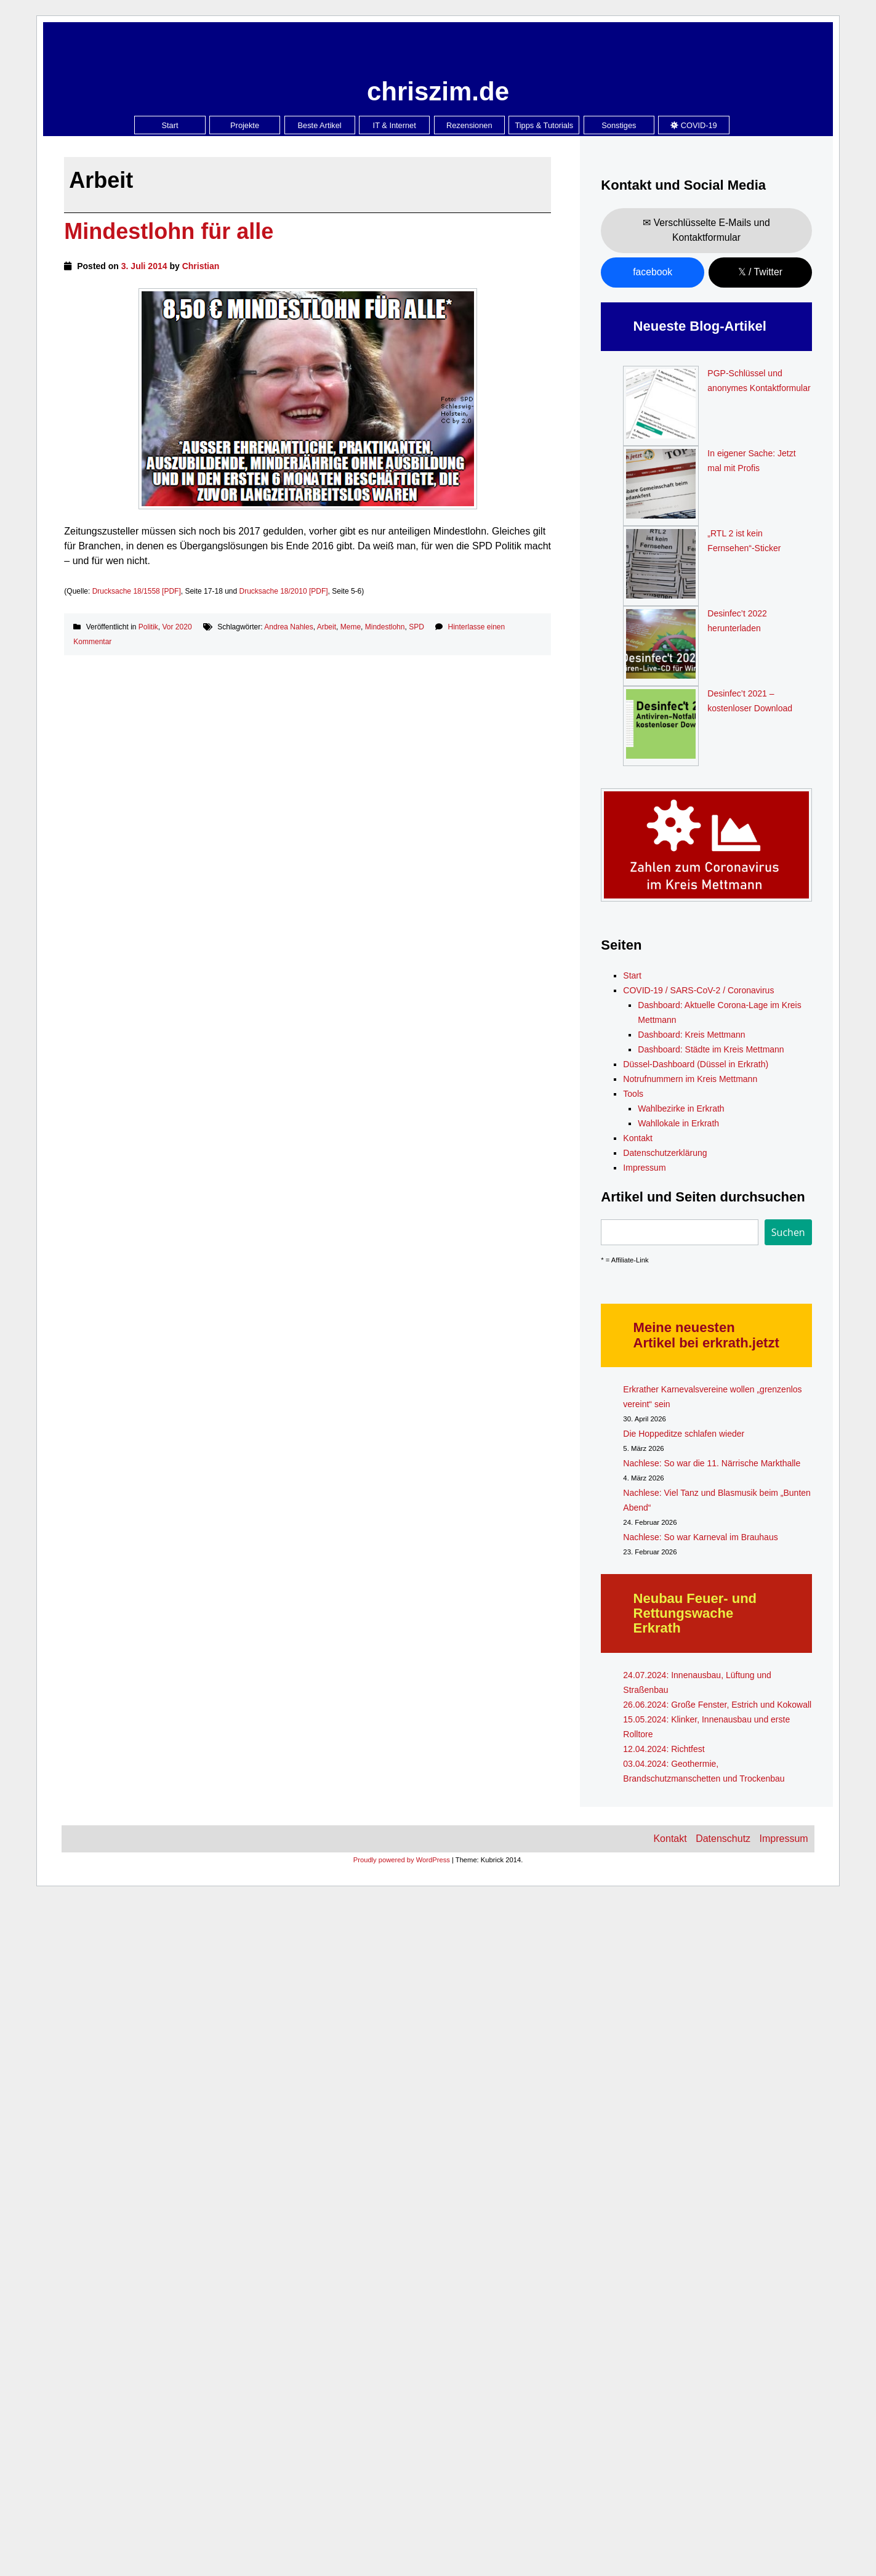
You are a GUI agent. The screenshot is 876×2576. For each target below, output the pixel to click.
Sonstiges (618, 125)
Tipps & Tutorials (544, 125)
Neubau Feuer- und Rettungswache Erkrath (695, 1613)
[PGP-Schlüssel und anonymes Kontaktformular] (661, 406)
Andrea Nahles (288, 627)
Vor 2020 (177, 627)
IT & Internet (394, 125)
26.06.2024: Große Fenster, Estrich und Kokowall (717, 1705)
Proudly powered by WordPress (401, 1859)
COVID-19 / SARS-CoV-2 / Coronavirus (698, 990)
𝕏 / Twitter (760, 272)
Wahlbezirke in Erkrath (681, 1108)
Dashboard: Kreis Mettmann (691, 1035)
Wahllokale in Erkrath (678, 1123)
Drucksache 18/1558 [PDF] (136, 591)
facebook (652, 272)
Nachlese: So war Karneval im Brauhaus (700, 1537)
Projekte (244, 125)
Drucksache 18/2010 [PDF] (283, 591)
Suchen (788, 1232)
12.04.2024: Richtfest (663, 1749)
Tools (633, 1094)
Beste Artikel (320, 125)
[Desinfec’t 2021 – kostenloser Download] (661, 726)
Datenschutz (723, 1838)
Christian (201, 266)
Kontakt (637, 1138)
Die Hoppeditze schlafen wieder (683, 1434)
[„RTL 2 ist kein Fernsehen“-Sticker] (661, 566)
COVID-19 (693, 125)
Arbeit (326, 627)
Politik (148, 627)
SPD (416, 627)
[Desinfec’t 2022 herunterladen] (661, 646)
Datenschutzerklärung (665, 1153)
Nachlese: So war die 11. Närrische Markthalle (711, 1463)
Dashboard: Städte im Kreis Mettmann (711, 1049)
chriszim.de (438, 91)
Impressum (644, 1168)
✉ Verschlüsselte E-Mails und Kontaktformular (706, 230)
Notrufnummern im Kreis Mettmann (690, 1079)
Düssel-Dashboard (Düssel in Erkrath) (695, 1064)
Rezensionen (469, 125)
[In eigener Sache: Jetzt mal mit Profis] (661, 486)
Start (169, 125)
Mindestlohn (385, 627)
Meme (350, 627)
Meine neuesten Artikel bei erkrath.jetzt (706, 1335)
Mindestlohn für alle (168, 231)
